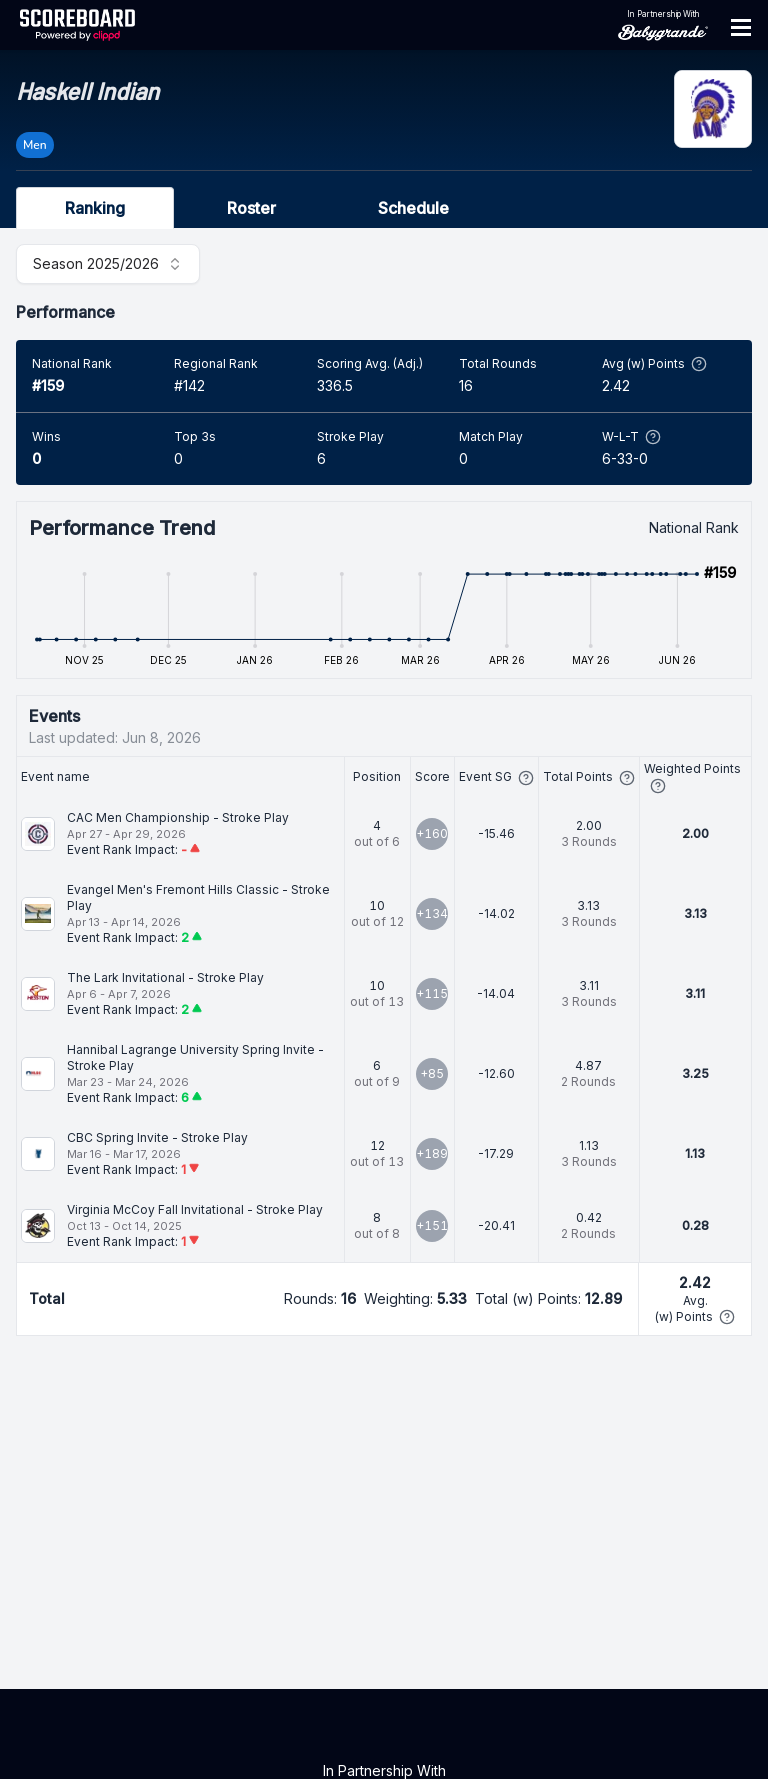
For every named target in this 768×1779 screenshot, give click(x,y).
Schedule (413, 208)
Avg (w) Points (654, 364)
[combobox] (108, 264)
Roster (251, 208)
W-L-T (631, 437)
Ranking (95, 208)
